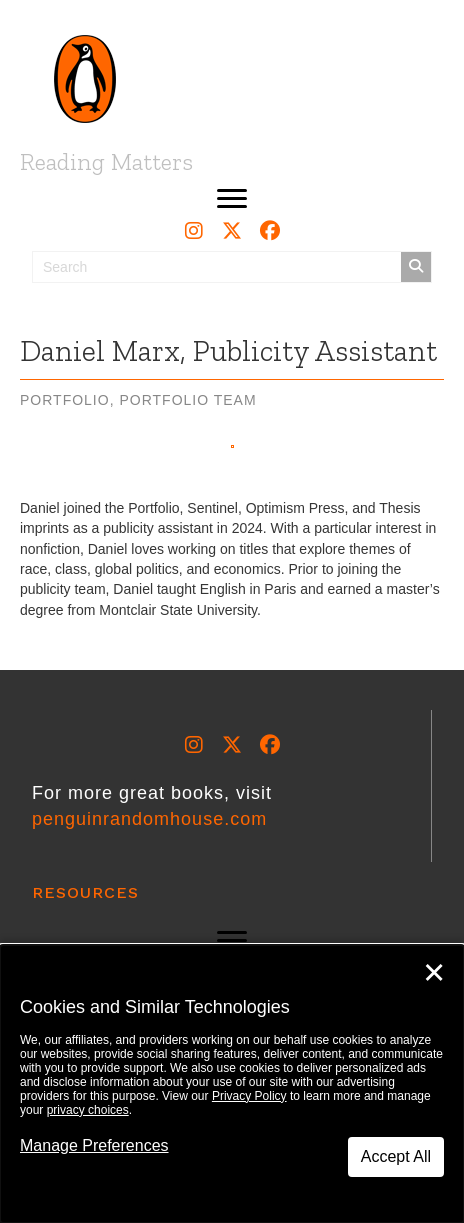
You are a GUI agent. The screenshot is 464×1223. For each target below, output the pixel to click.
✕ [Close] (434, 973)
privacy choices (88, 1110)
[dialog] (232, 1084)
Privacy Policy (249, 1096)
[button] (232, 199)
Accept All (396, 1156)
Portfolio (65, 400)
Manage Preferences (94, 1145)
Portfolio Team (187, 400)
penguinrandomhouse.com (149, 819)
